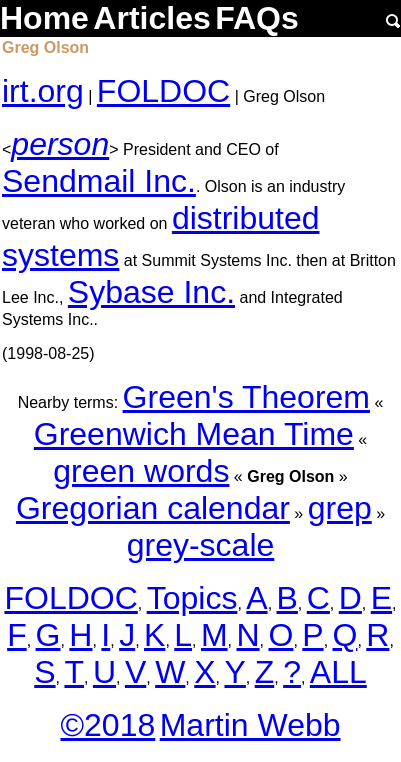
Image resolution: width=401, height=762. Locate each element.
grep (340, 508)
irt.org (43, 91)
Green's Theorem (246, 397)
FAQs (257, 18)
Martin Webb (250, 725)
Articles (151, 18)
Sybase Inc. (151, 292)
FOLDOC (163, 91)
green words (141, 471)
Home (44, 18)
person (60, 144)
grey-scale (201, 545)
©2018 (107, 725)
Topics (192, 598)
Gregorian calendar (153, 508)
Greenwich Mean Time (194, 434)
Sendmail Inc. (99, 181)
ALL (338, 672)
